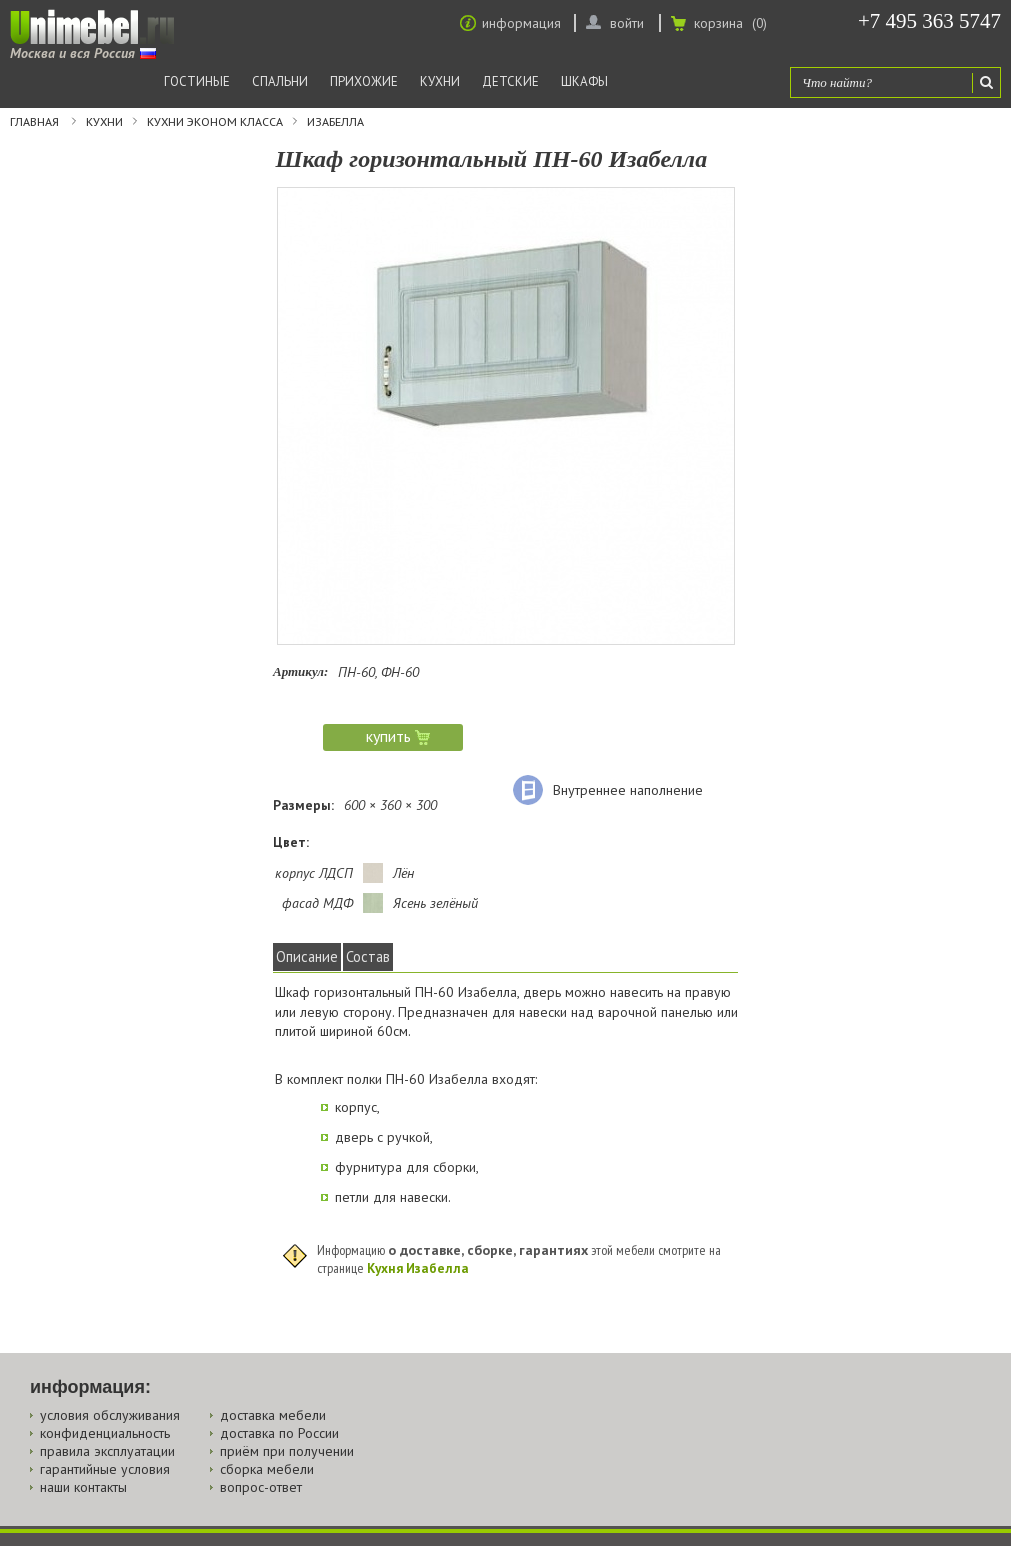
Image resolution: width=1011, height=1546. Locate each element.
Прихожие (364, 81)
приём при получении (287, 1451)
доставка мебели (273, 1415)
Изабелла (335, 122)
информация (521, 23)
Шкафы (584, 81)
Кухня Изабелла (418, 1268)
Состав (368, 956)
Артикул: (300, 671)
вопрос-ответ (261, 1487)
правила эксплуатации (107, 1451)
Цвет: (291, 842)
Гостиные (197, 81)
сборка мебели (267, 1469)
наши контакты (83, 1487)
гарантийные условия (105, 1469)
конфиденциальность (105, 1433)
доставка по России (279, 1433)
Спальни (280, 81)
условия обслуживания (110, 1415)
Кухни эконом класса (215, 122)
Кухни (440, 81)
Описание (307, 956)
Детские (510, 81)
